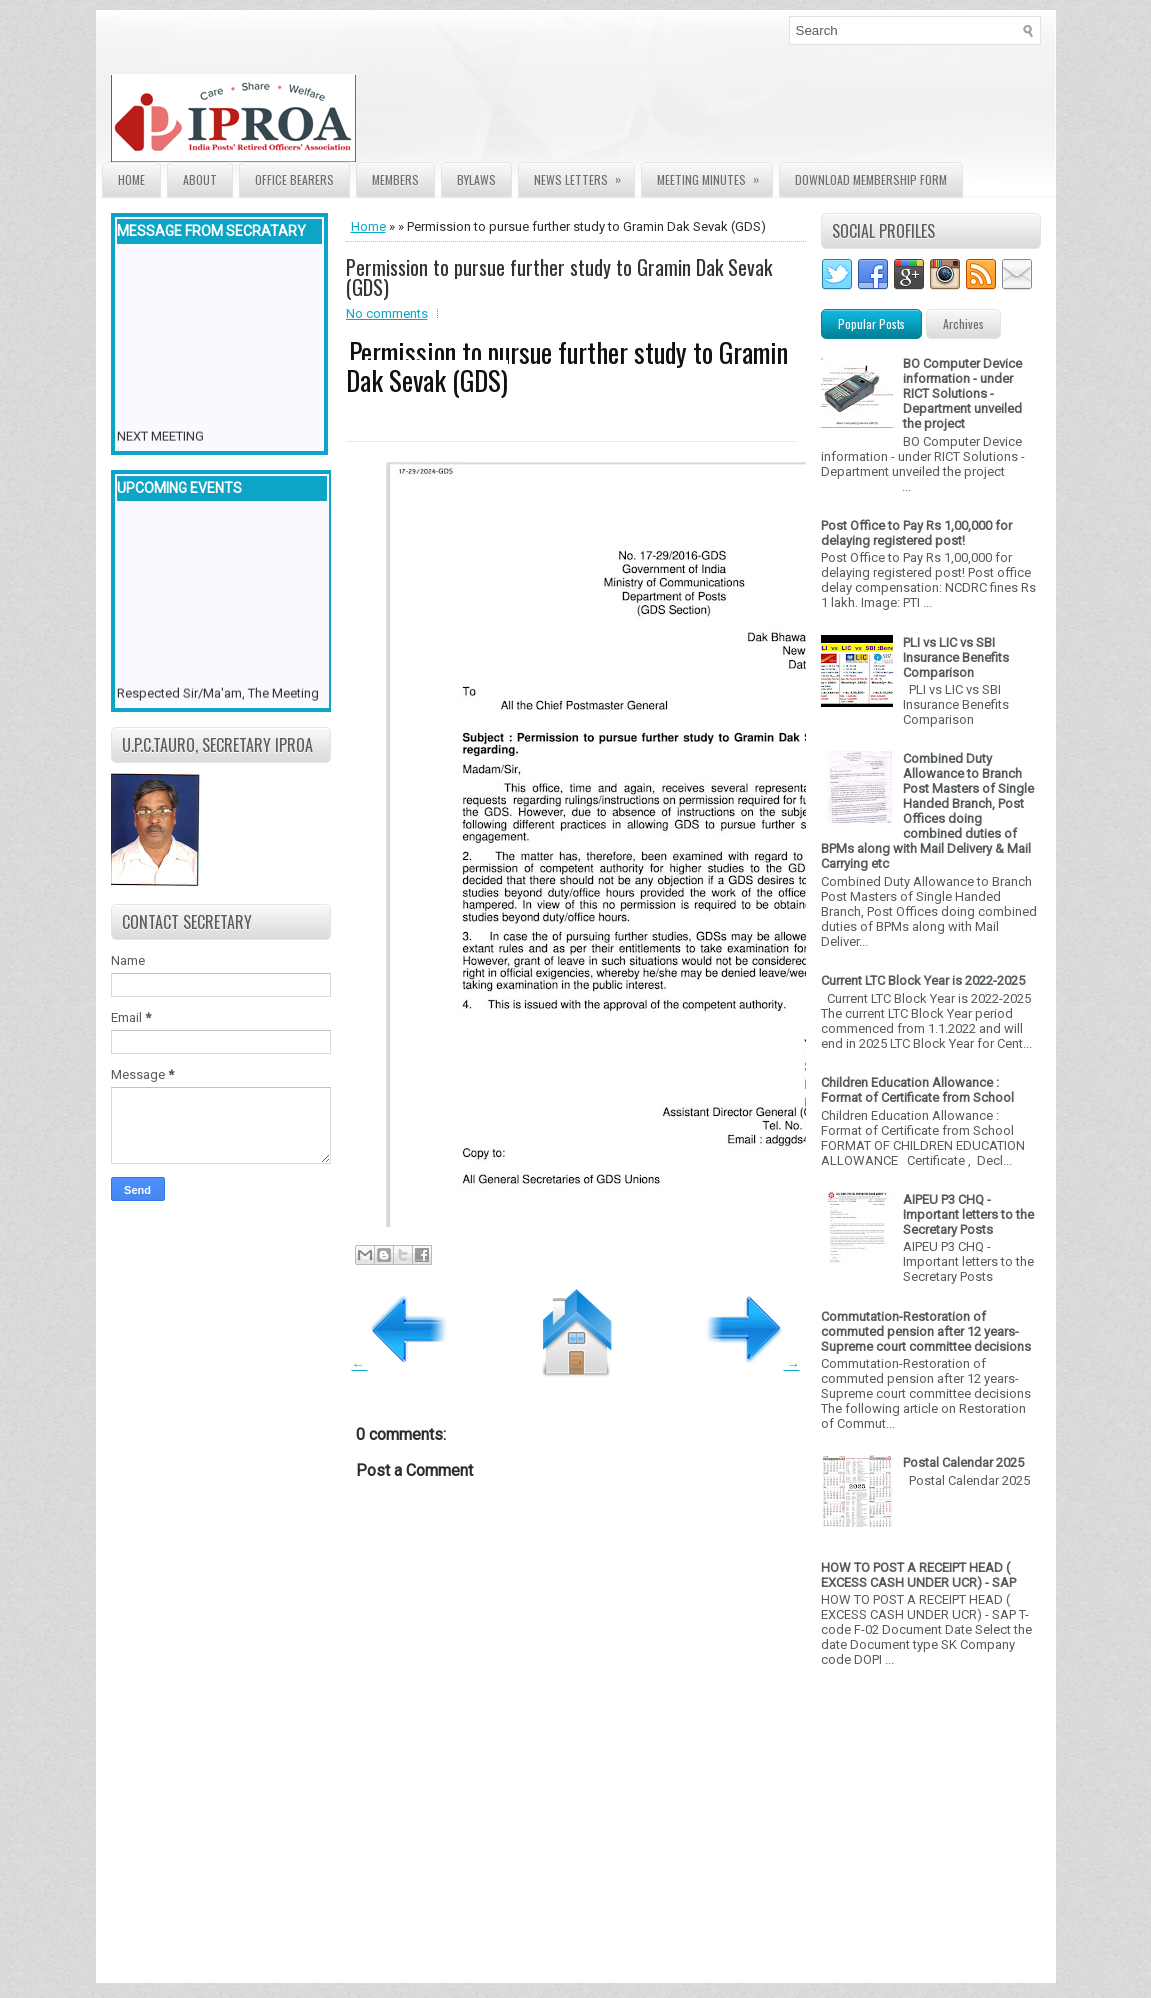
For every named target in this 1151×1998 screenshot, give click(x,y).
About (200, 179)
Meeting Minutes (714, 175)
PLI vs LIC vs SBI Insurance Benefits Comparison (956, 657)
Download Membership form (871, 179)
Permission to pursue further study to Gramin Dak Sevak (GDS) (559, 277)
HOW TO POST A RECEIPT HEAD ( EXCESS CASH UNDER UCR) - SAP (918, 1575)
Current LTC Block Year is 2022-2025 (923, 980)
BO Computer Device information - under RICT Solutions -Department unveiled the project (962, 393)
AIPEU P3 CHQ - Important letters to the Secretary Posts (968, 1214)
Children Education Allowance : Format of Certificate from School (917, 1090)
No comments (387, 313)
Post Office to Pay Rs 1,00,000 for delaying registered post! (916, 533)
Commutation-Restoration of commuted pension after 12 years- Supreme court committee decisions (926, 1331)
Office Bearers (294, 179)
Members (395, 179)
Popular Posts (871, 323)
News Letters (584, 175)
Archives (963, 323)
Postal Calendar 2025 (963, 1462)
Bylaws (476, 179)
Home (131, 179)
